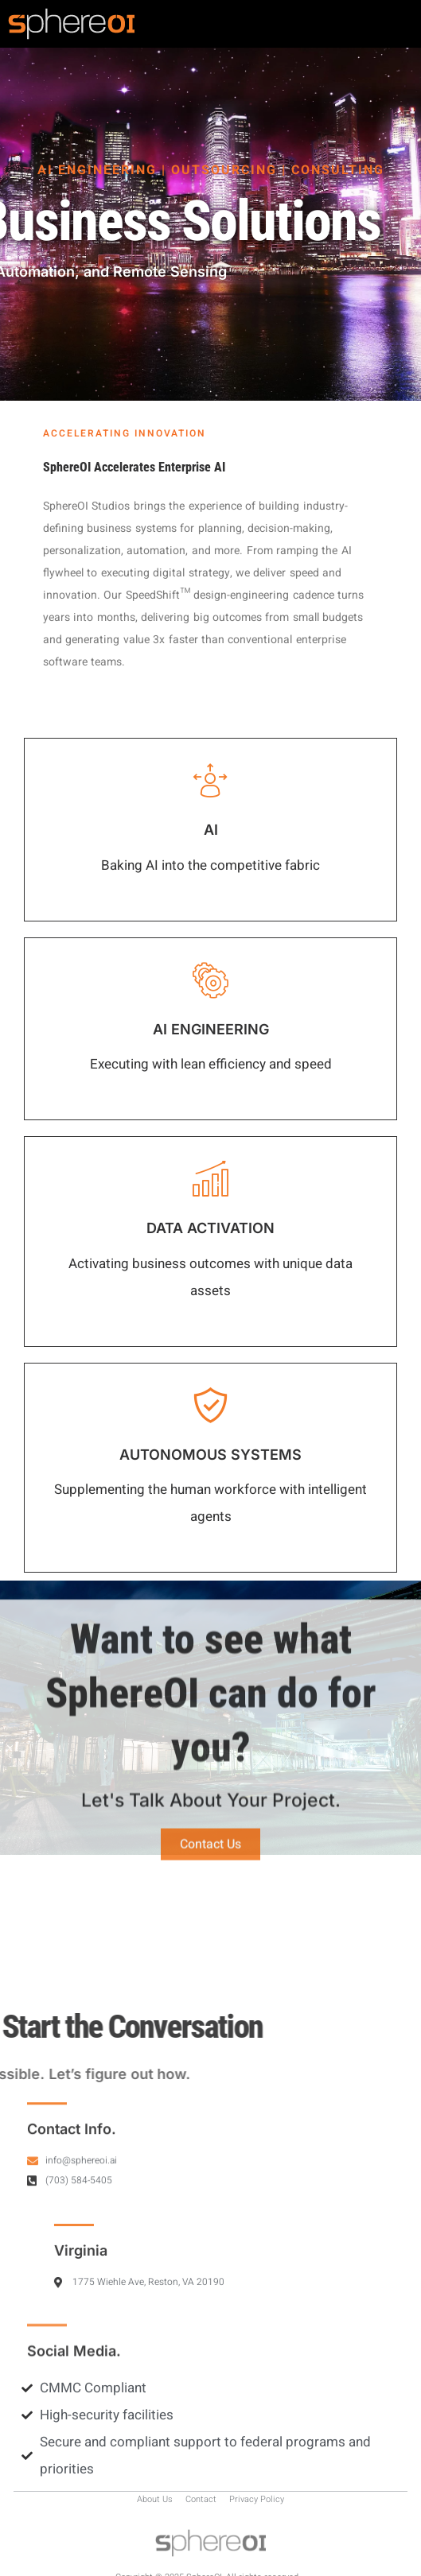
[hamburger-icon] (395, 24)
